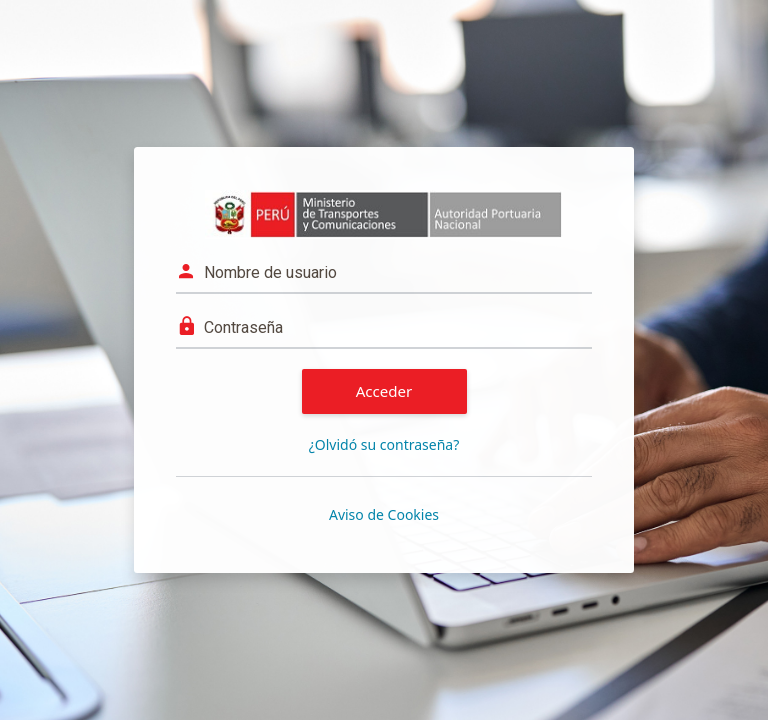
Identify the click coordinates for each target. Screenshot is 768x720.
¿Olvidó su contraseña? (384, 444)
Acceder (384, 391)
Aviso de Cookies (384, 514)
